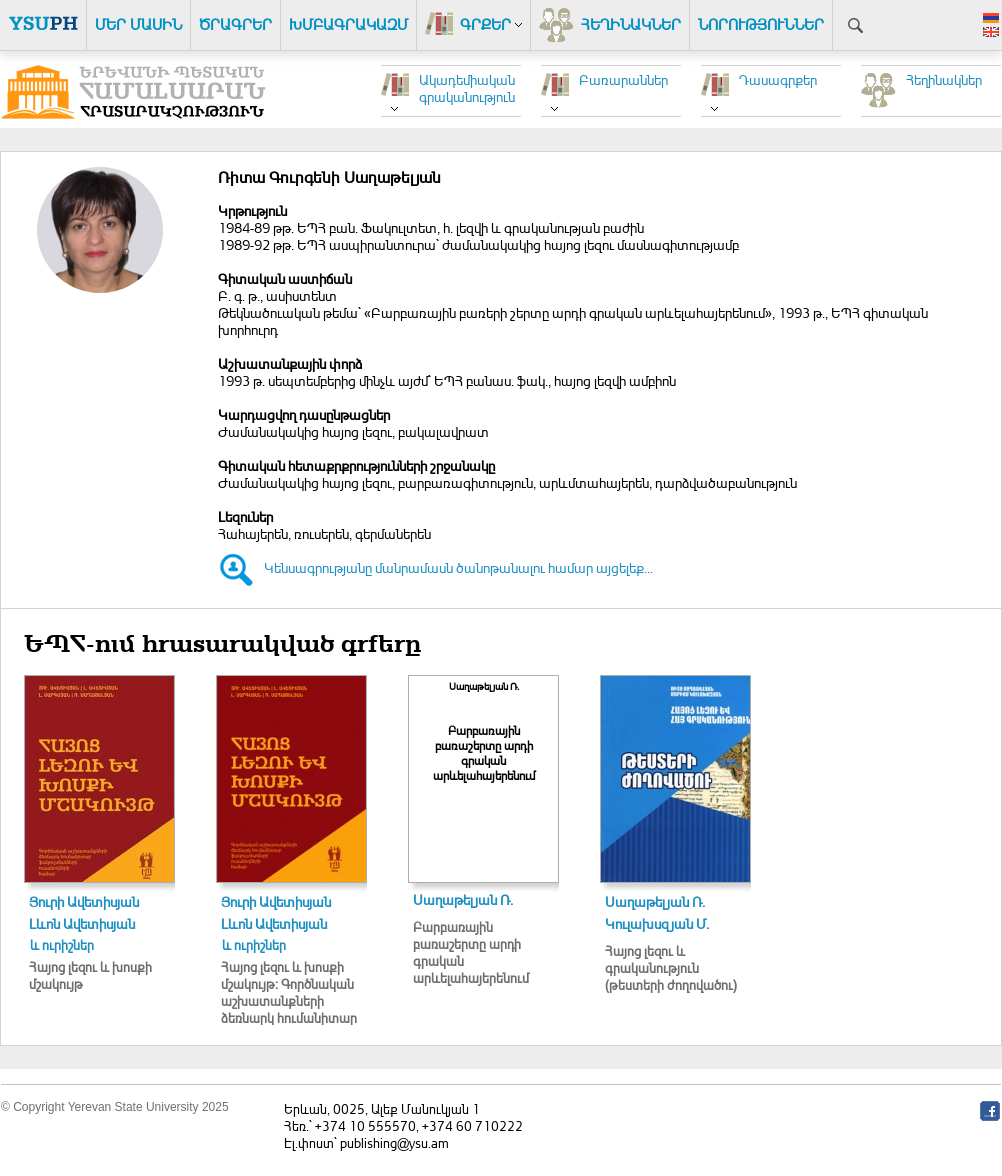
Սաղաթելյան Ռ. (463, 899)
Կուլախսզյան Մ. (657, 923)
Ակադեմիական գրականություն (467, 88)
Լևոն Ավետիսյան (82, 923)
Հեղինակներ (944, 79)
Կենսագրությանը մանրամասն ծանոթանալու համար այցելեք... (458, 567)
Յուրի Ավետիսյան (84, 901)
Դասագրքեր (778, 79)
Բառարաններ (623, 79)
